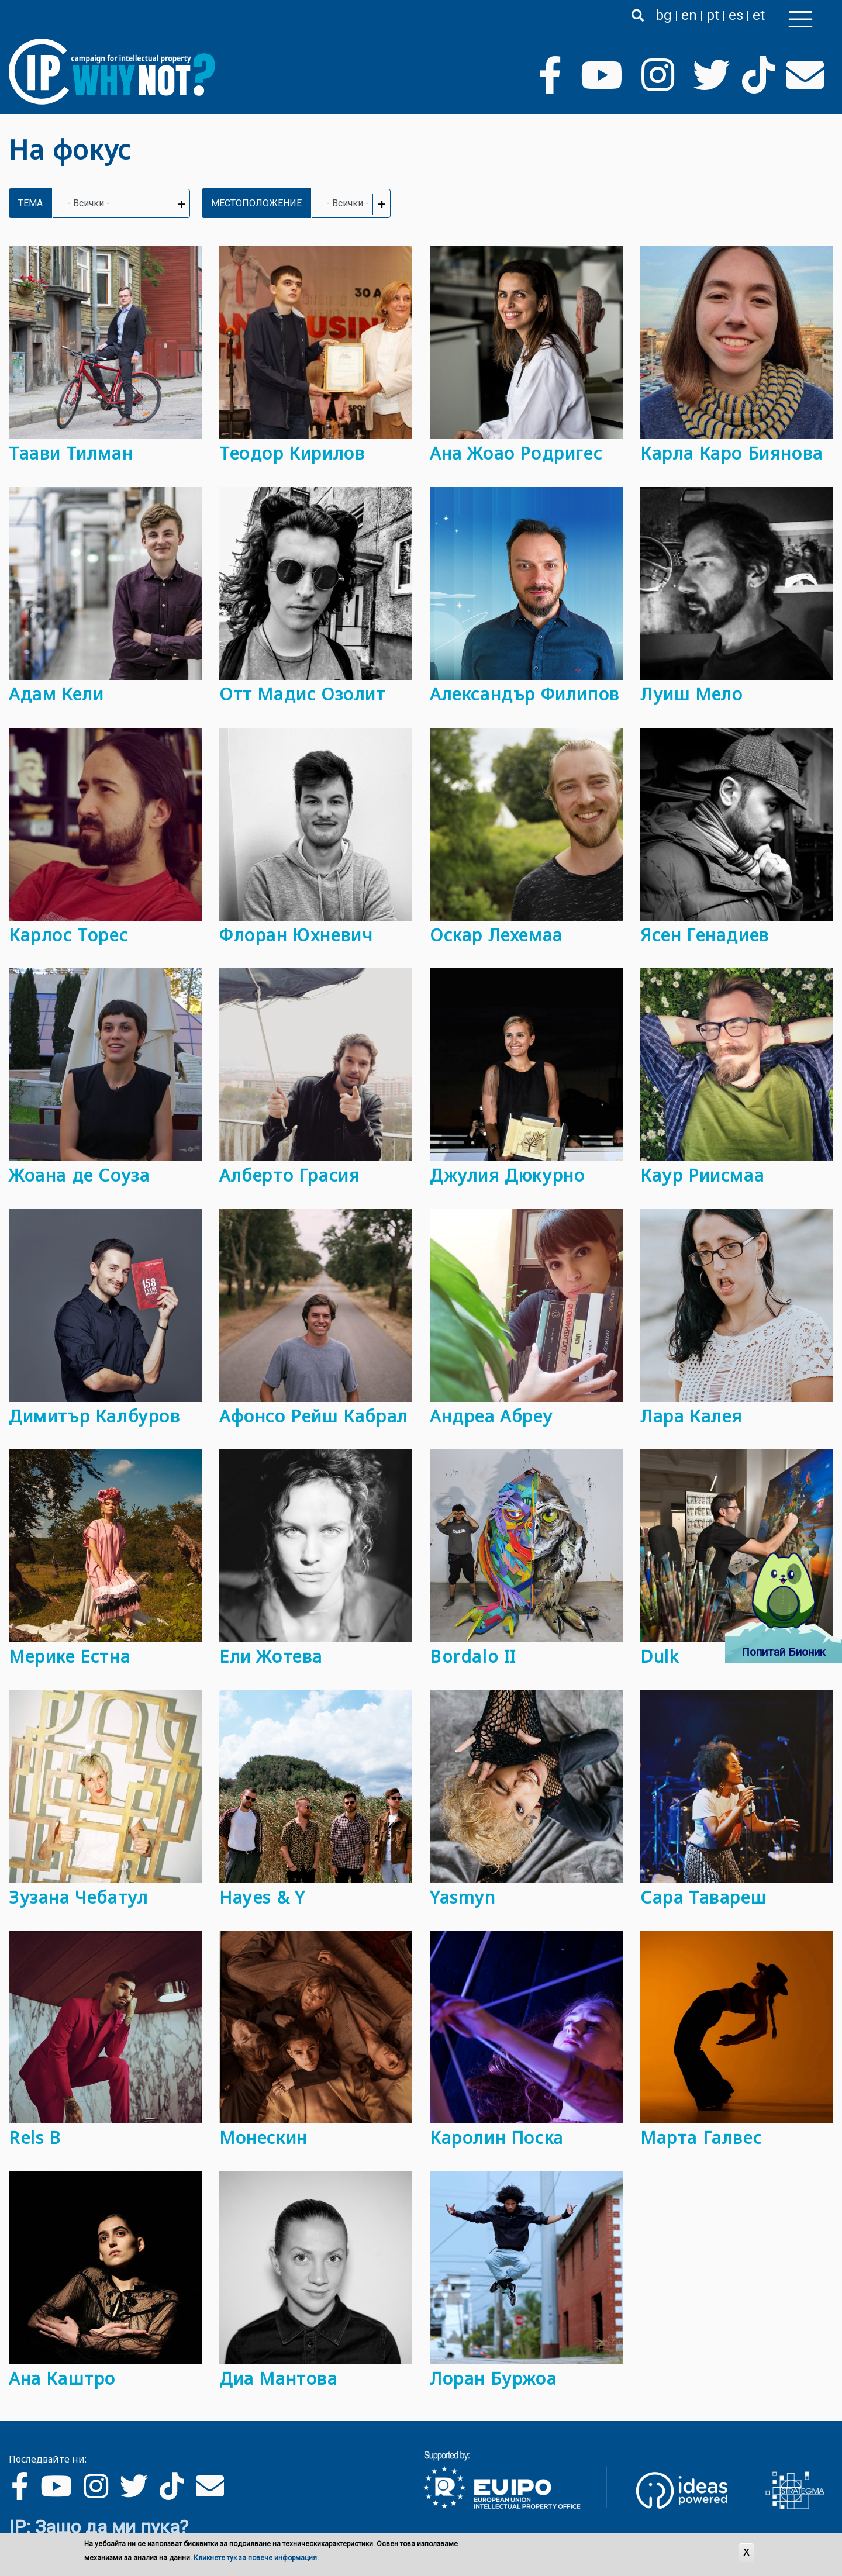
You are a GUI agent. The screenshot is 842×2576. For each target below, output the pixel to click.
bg (663, 15)
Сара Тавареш (703, 1897)
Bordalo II (473, 1656)
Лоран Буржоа (493, 2378)
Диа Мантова (278, 2378)
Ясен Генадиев (704, 934)
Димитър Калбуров (95, 1415)
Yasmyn (463, 1897)
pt (712, 15)
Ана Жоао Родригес (516, 452)
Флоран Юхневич (295, 934)
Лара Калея (691, 1415)
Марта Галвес (701, 2137)
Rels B (35, 2137)
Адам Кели (56, 693)
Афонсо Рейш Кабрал (313, 1415)
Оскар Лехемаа (496, 934)
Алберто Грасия (289, 1174)
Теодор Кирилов (292, 452)
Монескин (263, 2137)
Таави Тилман (71, 452)
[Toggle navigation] (800, 19)
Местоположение (256, 203)
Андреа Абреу (491, 1415)
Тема (30, 203)
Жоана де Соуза (79, 1174)
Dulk (659, 1656)
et (759, 15)
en (689, 15)
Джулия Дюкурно (507, 1174)
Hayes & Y (262, 1897)
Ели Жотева (271, 1656)
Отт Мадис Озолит (302, 693)
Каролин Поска (497, 2137)
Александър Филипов (525, 693)
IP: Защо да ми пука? (98, 2527)
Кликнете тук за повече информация (255, 2558)
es (736, 15)
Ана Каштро (62, 2378)
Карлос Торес (68, 934)
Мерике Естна (69, 1656)
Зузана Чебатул (78, 1897)
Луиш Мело (691, 693)
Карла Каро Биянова (731, 452)
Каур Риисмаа (702, 1174)
